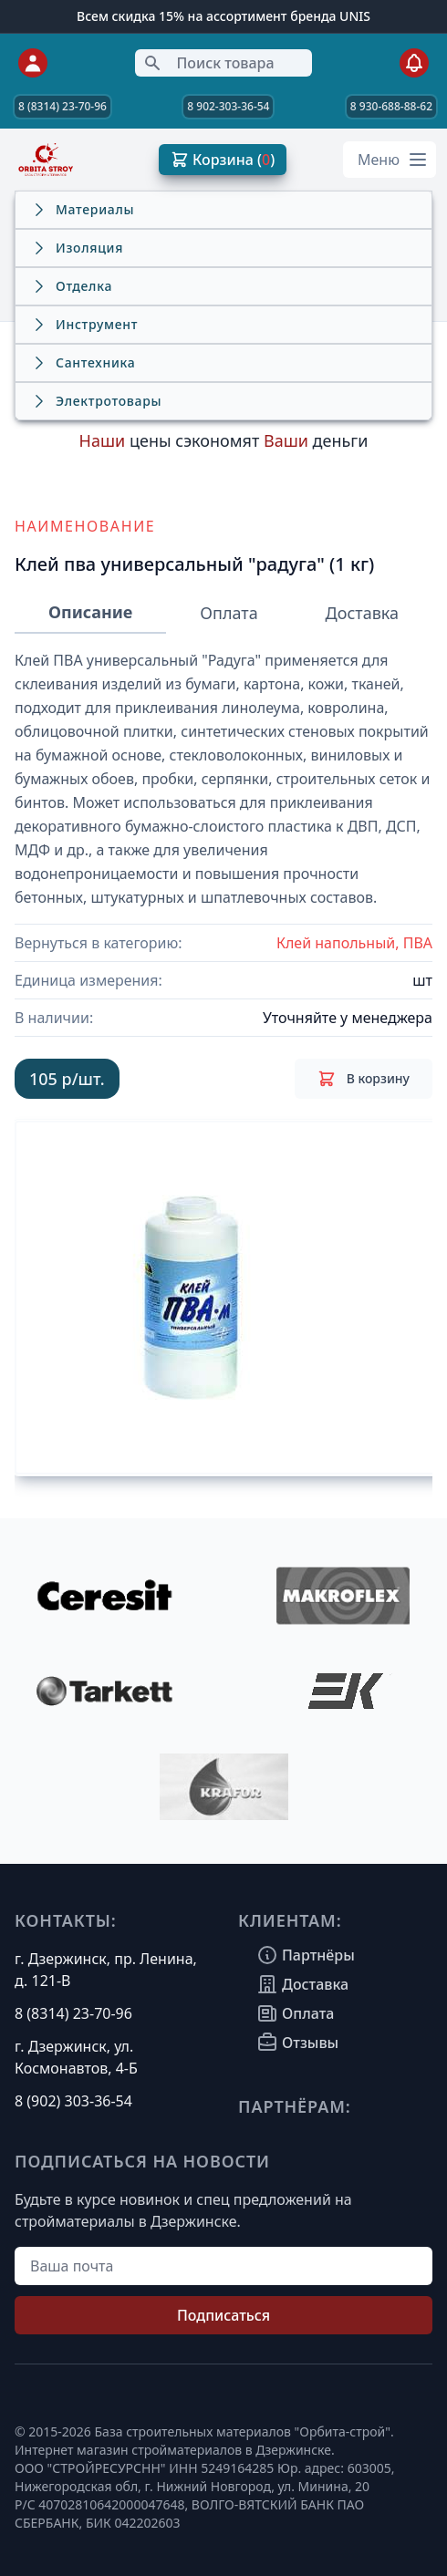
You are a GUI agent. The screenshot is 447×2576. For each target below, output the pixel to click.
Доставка (362, 613)
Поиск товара (208, 63)
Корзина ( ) (223, 160)
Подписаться (223, 2315)
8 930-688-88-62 (391, 106)
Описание (90, 612)
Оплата (228, 613)
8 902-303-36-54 (228, 106)
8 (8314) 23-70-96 (62, 106)
